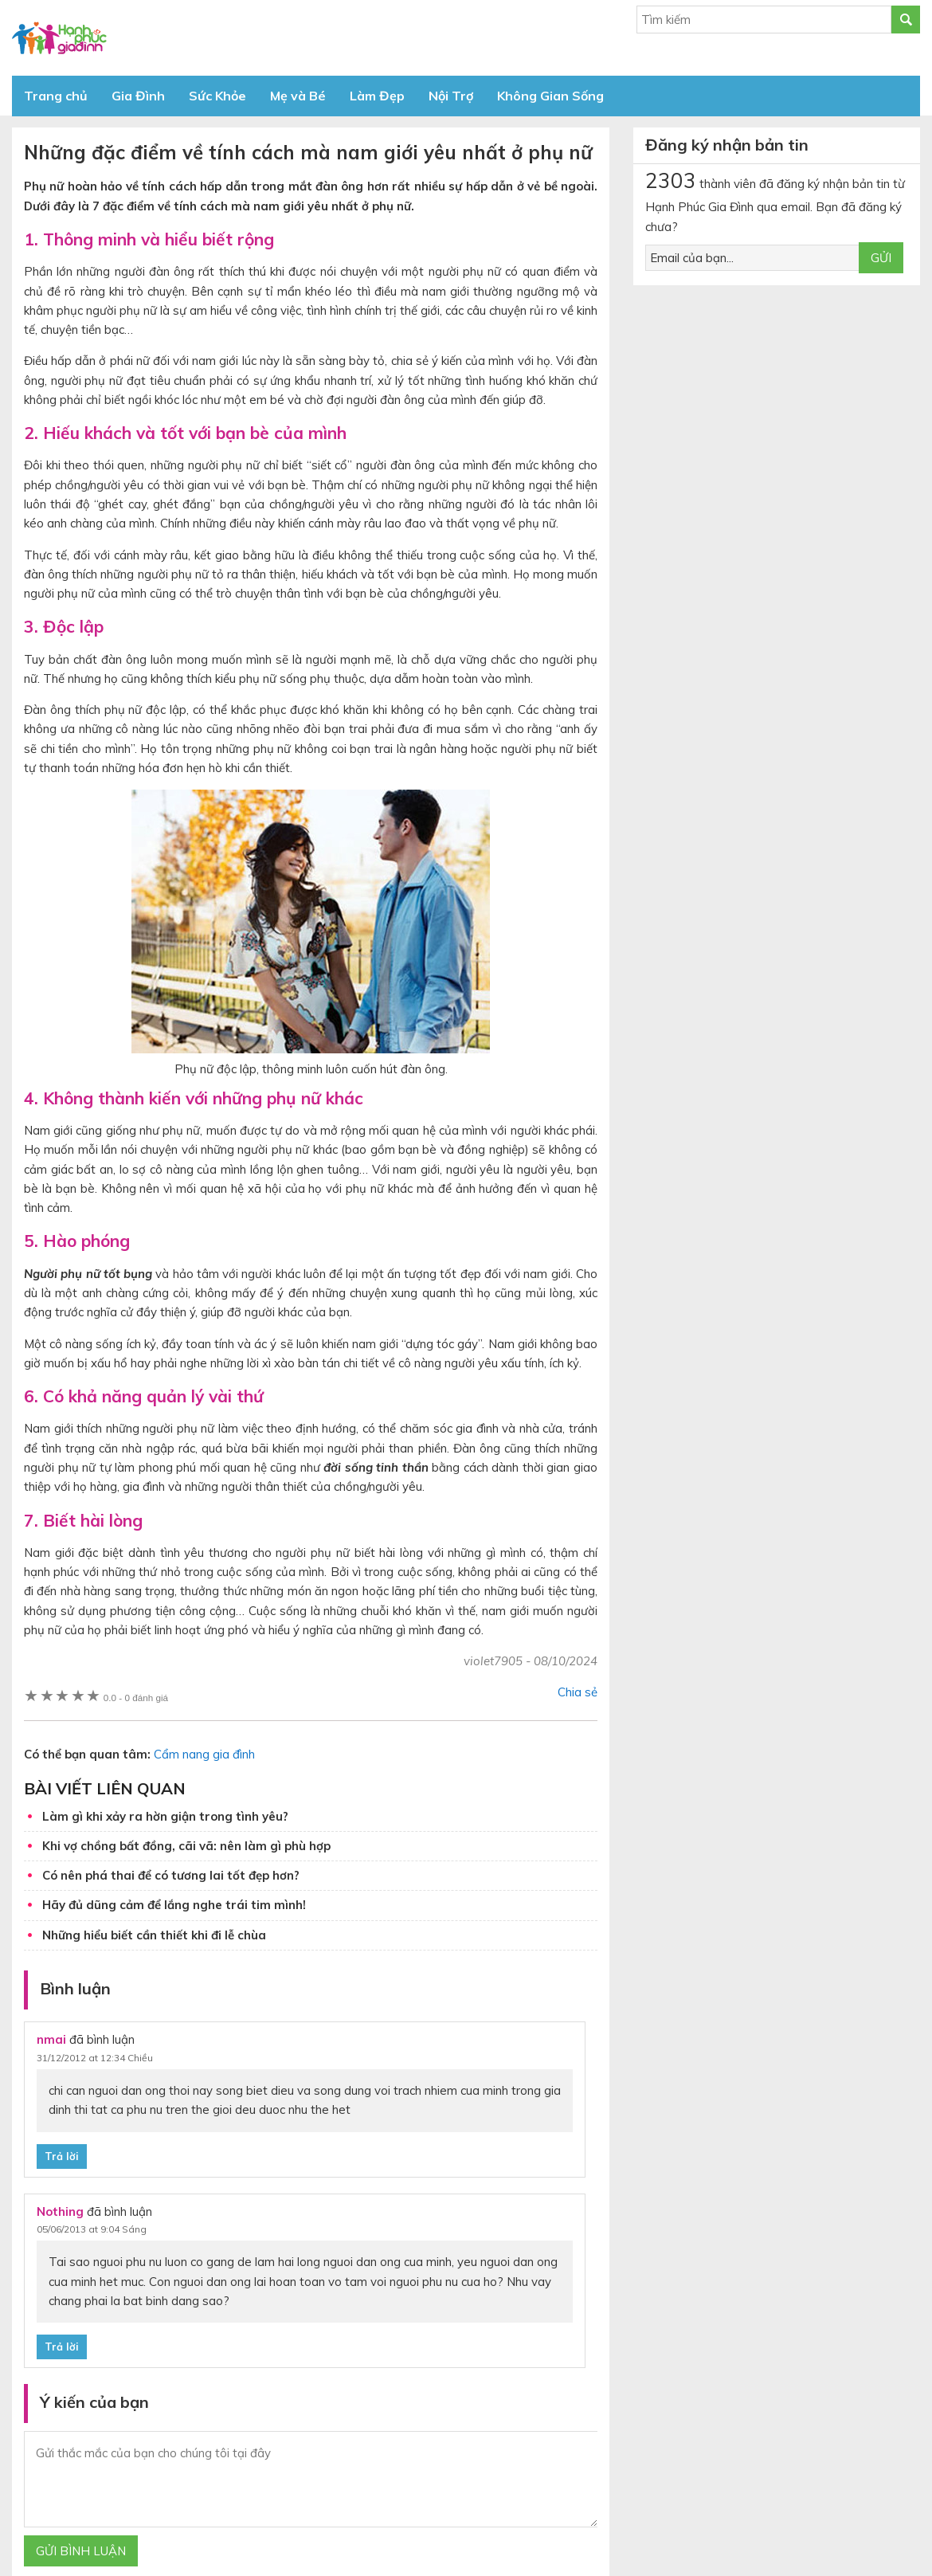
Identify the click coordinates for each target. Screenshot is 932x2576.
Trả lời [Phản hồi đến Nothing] (62, 2346)
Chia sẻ (577, 1692)
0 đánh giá (136, 1697)
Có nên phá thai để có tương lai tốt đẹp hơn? (171, 1875)
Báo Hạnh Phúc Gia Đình (155, 38)
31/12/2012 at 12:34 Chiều (95, 2058)
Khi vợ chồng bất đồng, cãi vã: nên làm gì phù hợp (186, 1845)
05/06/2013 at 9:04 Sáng (92, 2229)
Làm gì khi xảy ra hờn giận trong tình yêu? (165, 1816)
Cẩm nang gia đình (204, 1754)
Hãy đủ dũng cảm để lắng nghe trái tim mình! (174, 1904)
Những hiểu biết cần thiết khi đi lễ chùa (154, 1935)
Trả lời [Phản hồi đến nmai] (62, 2156)
